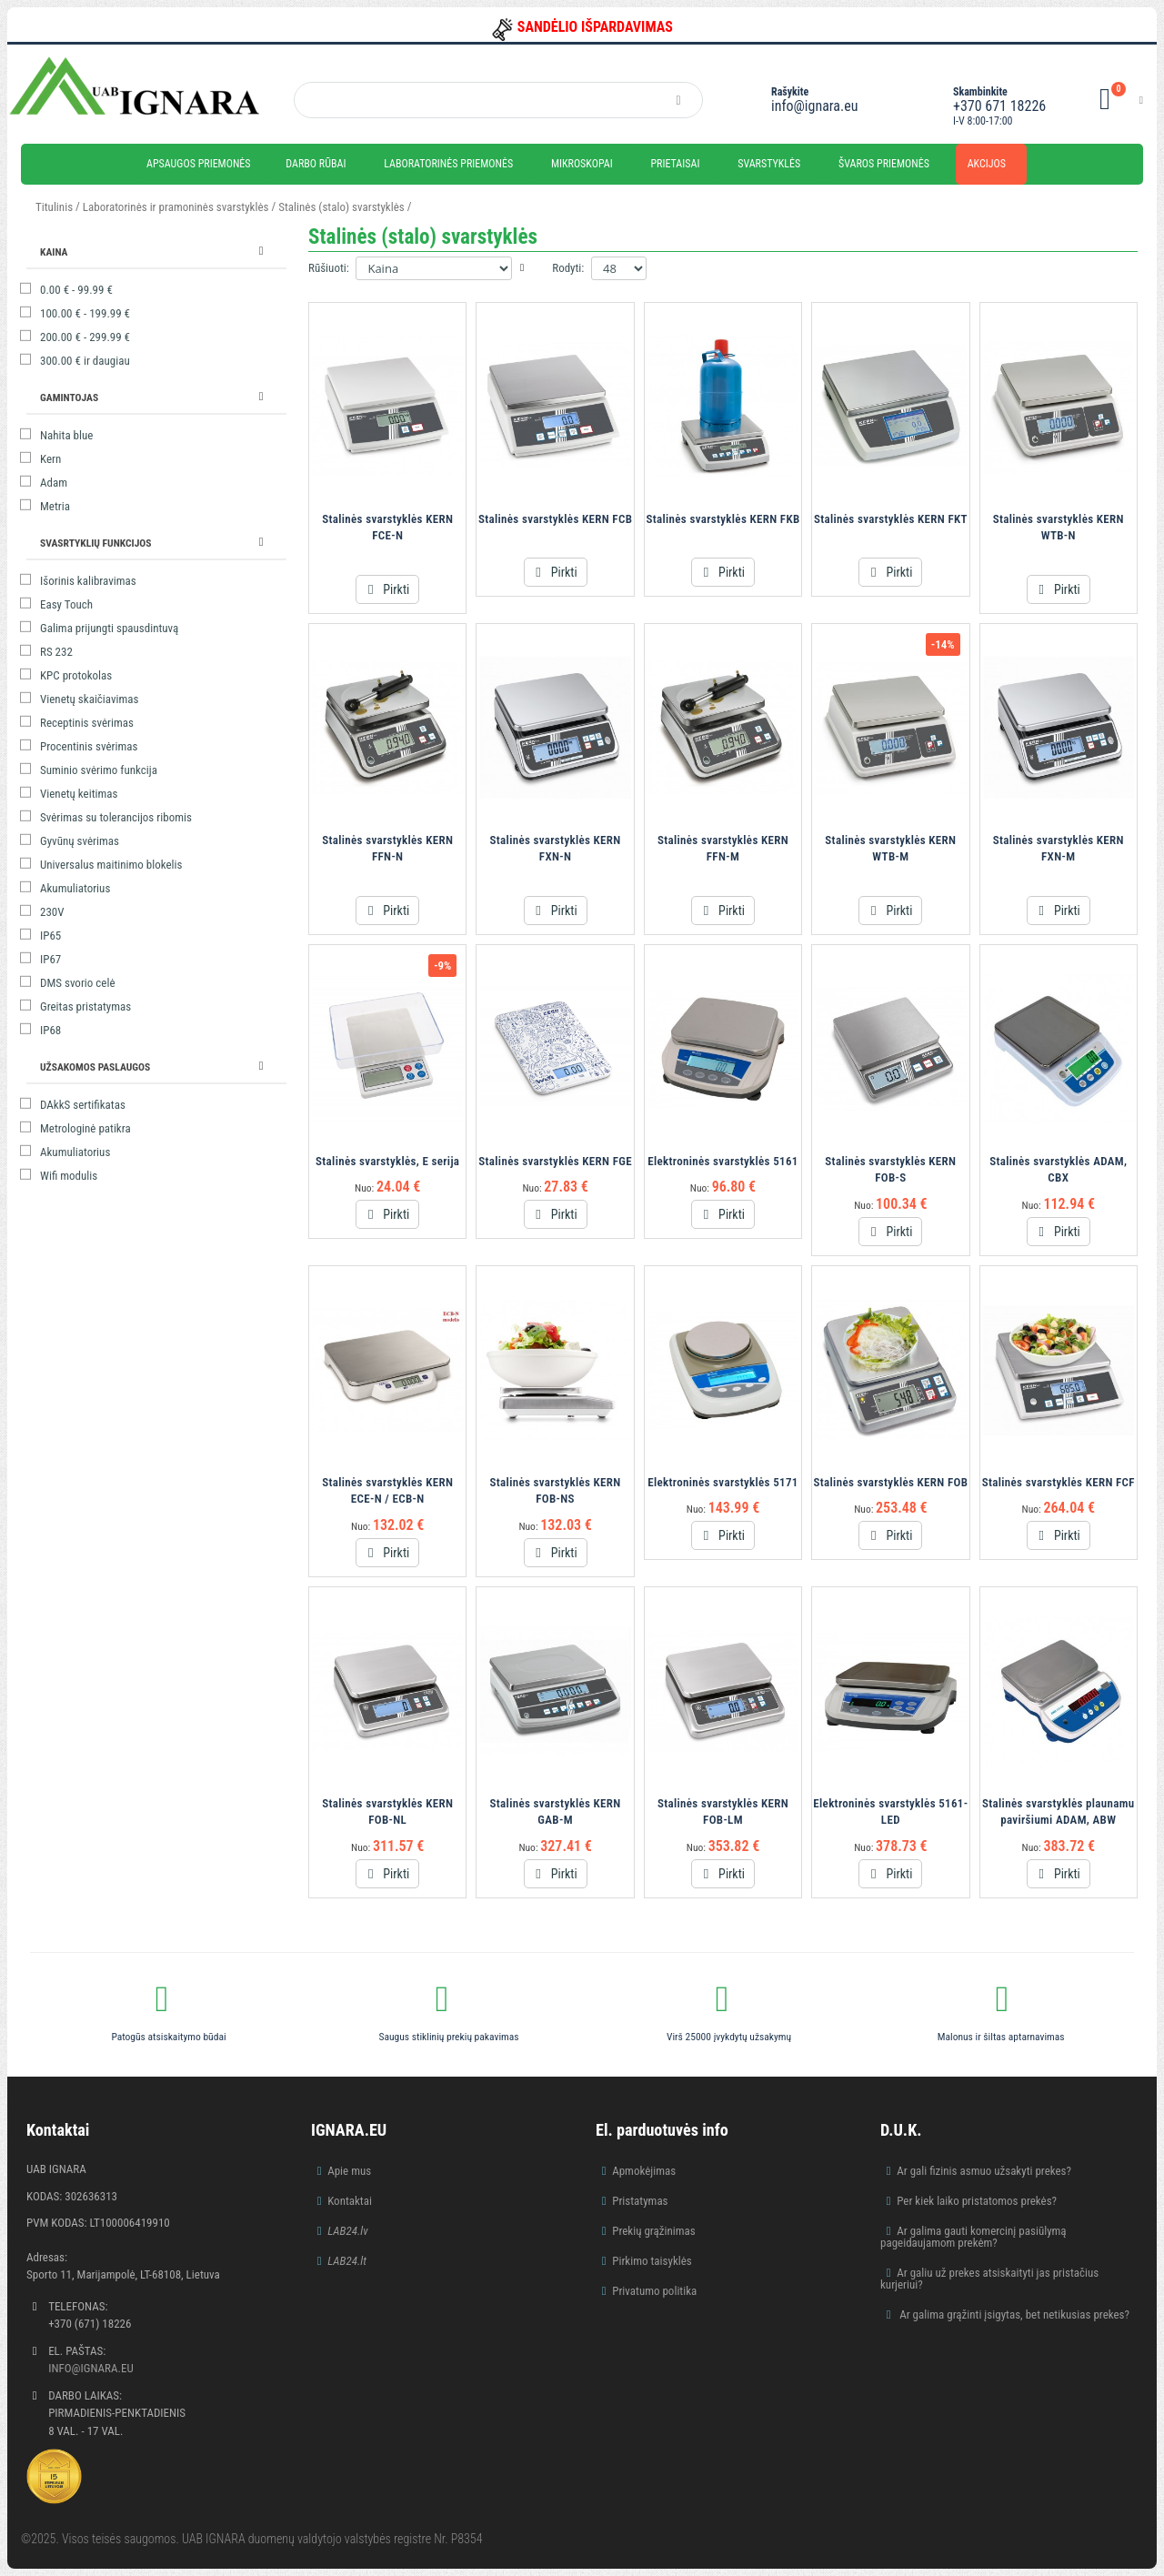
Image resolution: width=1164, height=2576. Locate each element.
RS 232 (56, 652)
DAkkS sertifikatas (82, 1105)
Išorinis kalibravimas (88, 581)
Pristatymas (639, 2201)
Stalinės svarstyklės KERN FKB (722, 519)
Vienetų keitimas (78, 793)
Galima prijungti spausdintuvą (109, 628)
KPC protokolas (76, 675)
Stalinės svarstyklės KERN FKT (891, 519)
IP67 (50, 959)
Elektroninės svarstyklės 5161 (722, 1161)
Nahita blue (66, 435)
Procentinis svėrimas (88, 746)
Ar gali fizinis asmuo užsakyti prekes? (984, 2171)
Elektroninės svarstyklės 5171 (722, 1482)
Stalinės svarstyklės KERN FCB (555, 519)
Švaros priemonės (883, 163)
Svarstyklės (769, 163)
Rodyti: (568, 268)
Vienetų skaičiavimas (89, 699)
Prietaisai (674, 163)
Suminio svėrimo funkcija (98, 770)
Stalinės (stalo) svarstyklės (342, 207)
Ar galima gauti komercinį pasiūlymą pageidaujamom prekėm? (973, 2236)
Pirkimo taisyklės (652, 2261)
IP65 (50, 935)
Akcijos (987, 163)
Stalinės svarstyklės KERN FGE (555, 1161)
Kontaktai (349, 2201)
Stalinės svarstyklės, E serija (387, 1161)
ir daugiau (85, 360)
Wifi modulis (68, 1175)
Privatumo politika (654, 2291)
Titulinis (54, 207)
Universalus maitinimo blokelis (111, 864)
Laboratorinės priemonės (448, 163)
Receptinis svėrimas (87, 723)
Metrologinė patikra (85, 1128)
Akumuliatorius (75, 888)
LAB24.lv (347, 2231)
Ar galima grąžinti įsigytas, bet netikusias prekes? (1013, 2314)
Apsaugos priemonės (198, 163)
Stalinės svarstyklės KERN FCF (1058, 1482)
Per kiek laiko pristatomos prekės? (977, 2201)
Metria (55, 506)
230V (52, 912)
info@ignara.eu (814, 106)
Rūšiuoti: (328, 268)
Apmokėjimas (644, 2171)
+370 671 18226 (999, 106)
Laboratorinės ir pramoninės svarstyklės (176, 207)
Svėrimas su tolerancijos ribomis (116, 817)
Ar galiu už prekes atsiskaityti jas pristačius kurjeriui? (989, 2278)
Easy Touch (66, 604)
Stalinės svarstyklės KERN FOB (891, 1482)
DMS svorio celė (77, 983)
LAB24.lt (346, 2261)
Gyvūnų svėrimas (79, 841)
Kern (50, 459)
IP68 (50, 1030)
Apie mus (349, 2171)
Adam (53, 482)
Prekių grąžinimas (654, 2231)
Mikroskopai (582, 163)
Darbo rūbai (316, 163)
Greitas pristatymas (85, 1006)
